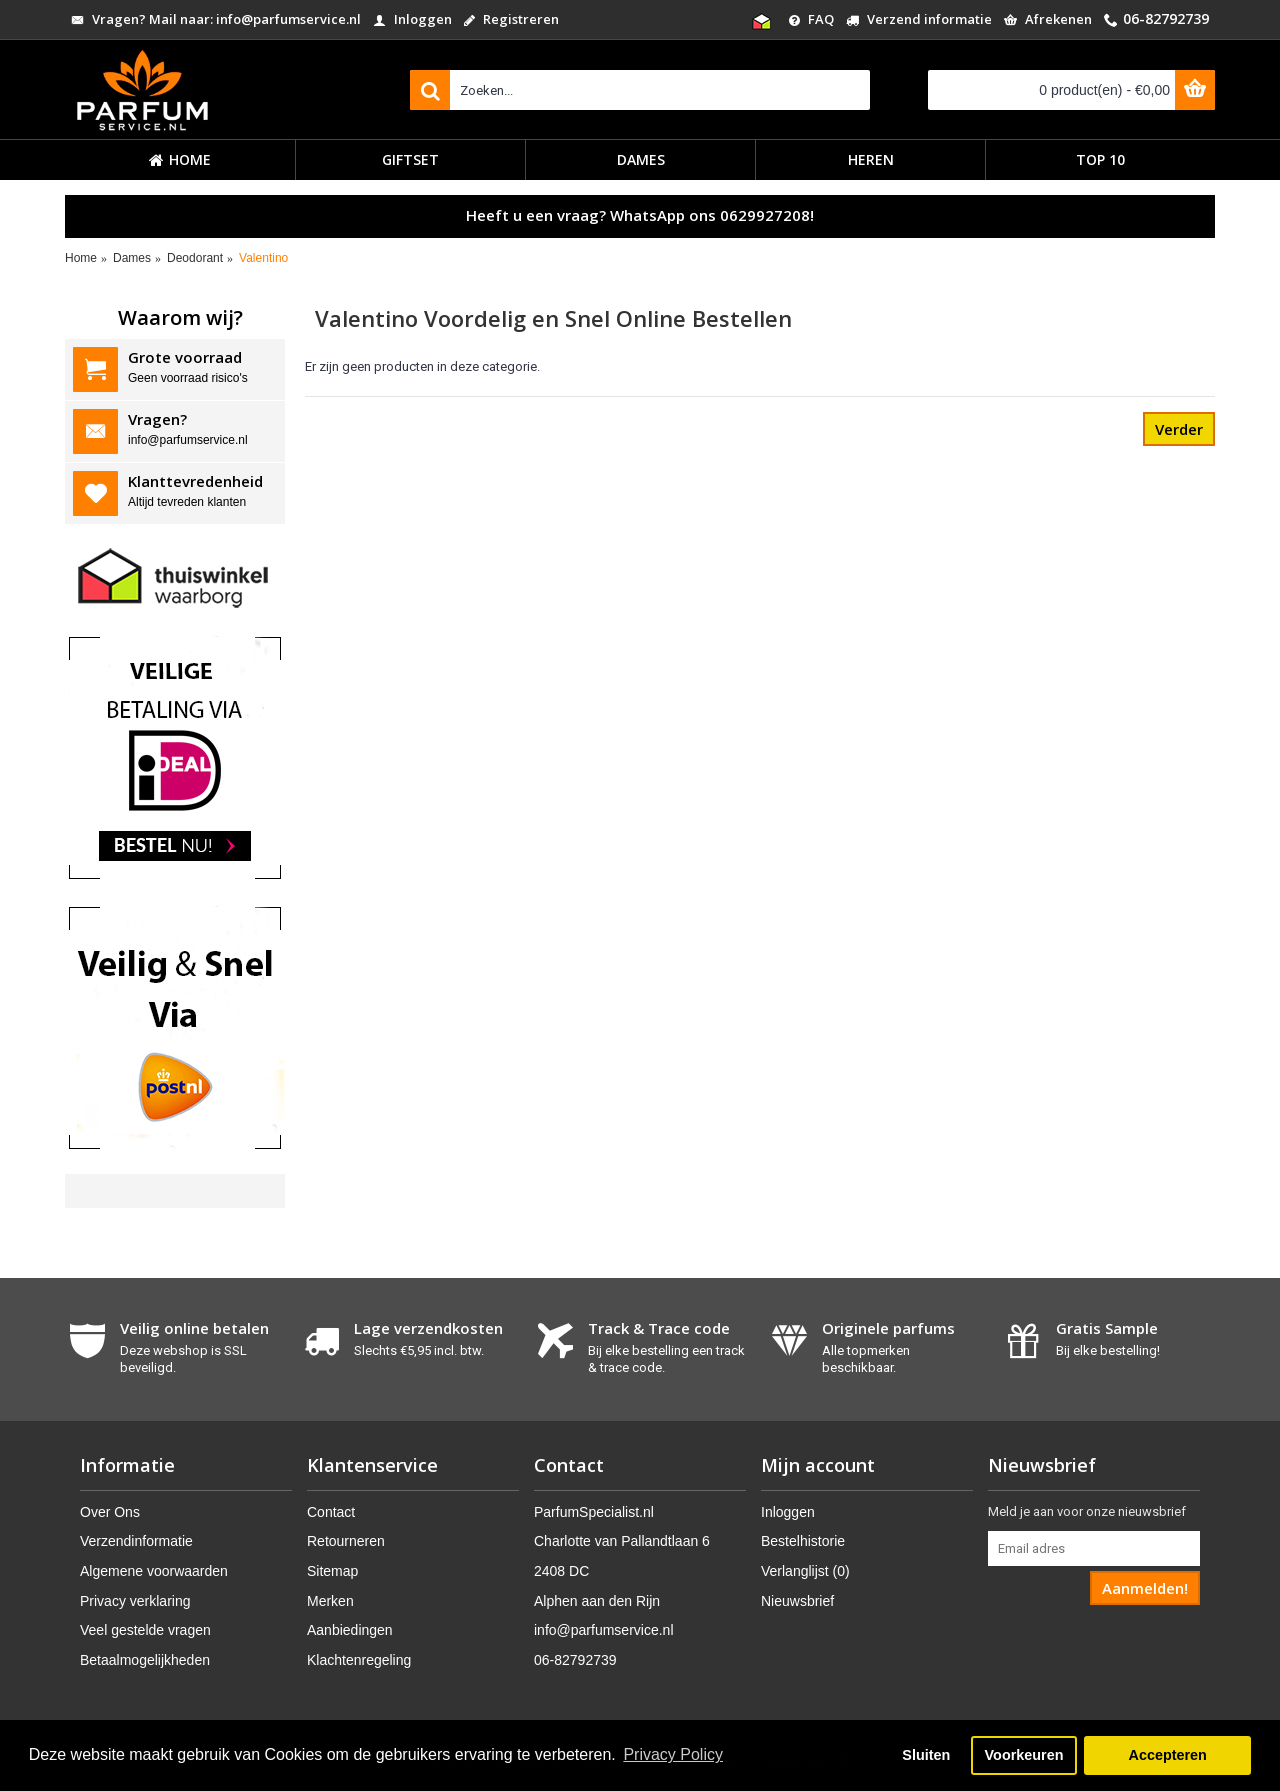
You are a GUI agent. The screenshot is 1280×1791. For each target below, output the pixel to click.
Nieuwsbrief (797, 1601)
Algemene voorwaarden (154, 1571)
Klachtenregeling (359, 1660)
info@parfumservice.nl (604, 1630)
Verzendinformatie (136, 1541)
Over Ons (110, 1512)
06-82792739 (575, 1660)
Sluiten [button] (926, 1755)
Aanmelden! (1145, 1588)
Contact (331, 1512)
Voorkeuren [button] (1024, 1755)
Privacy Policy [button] (673, 1754)
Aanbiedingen (350, 1630)
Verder (1179, 429)
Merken (330, 1601)
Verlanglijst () (805, 1571)
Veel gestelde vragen (145, 1630)
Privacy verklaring (135, 1601)
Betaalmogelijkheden (145, 1660)
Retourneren (346, 1541)
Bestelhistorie (803, 1541)
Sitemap (332, 1571)
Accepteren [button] (1167, 1755)
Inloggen (788, 1512)
